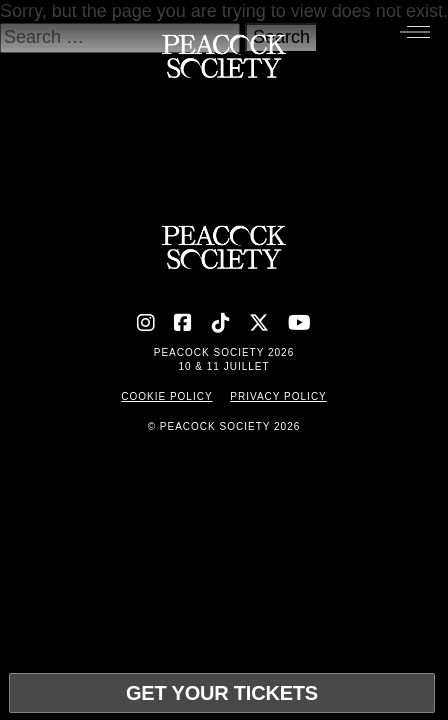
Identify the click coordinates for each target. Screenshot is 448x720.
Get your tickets (222, 693)
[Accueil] (223, 61)
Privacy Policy (278, 396)
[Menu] (415, 31)
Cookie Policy (166, 396)
